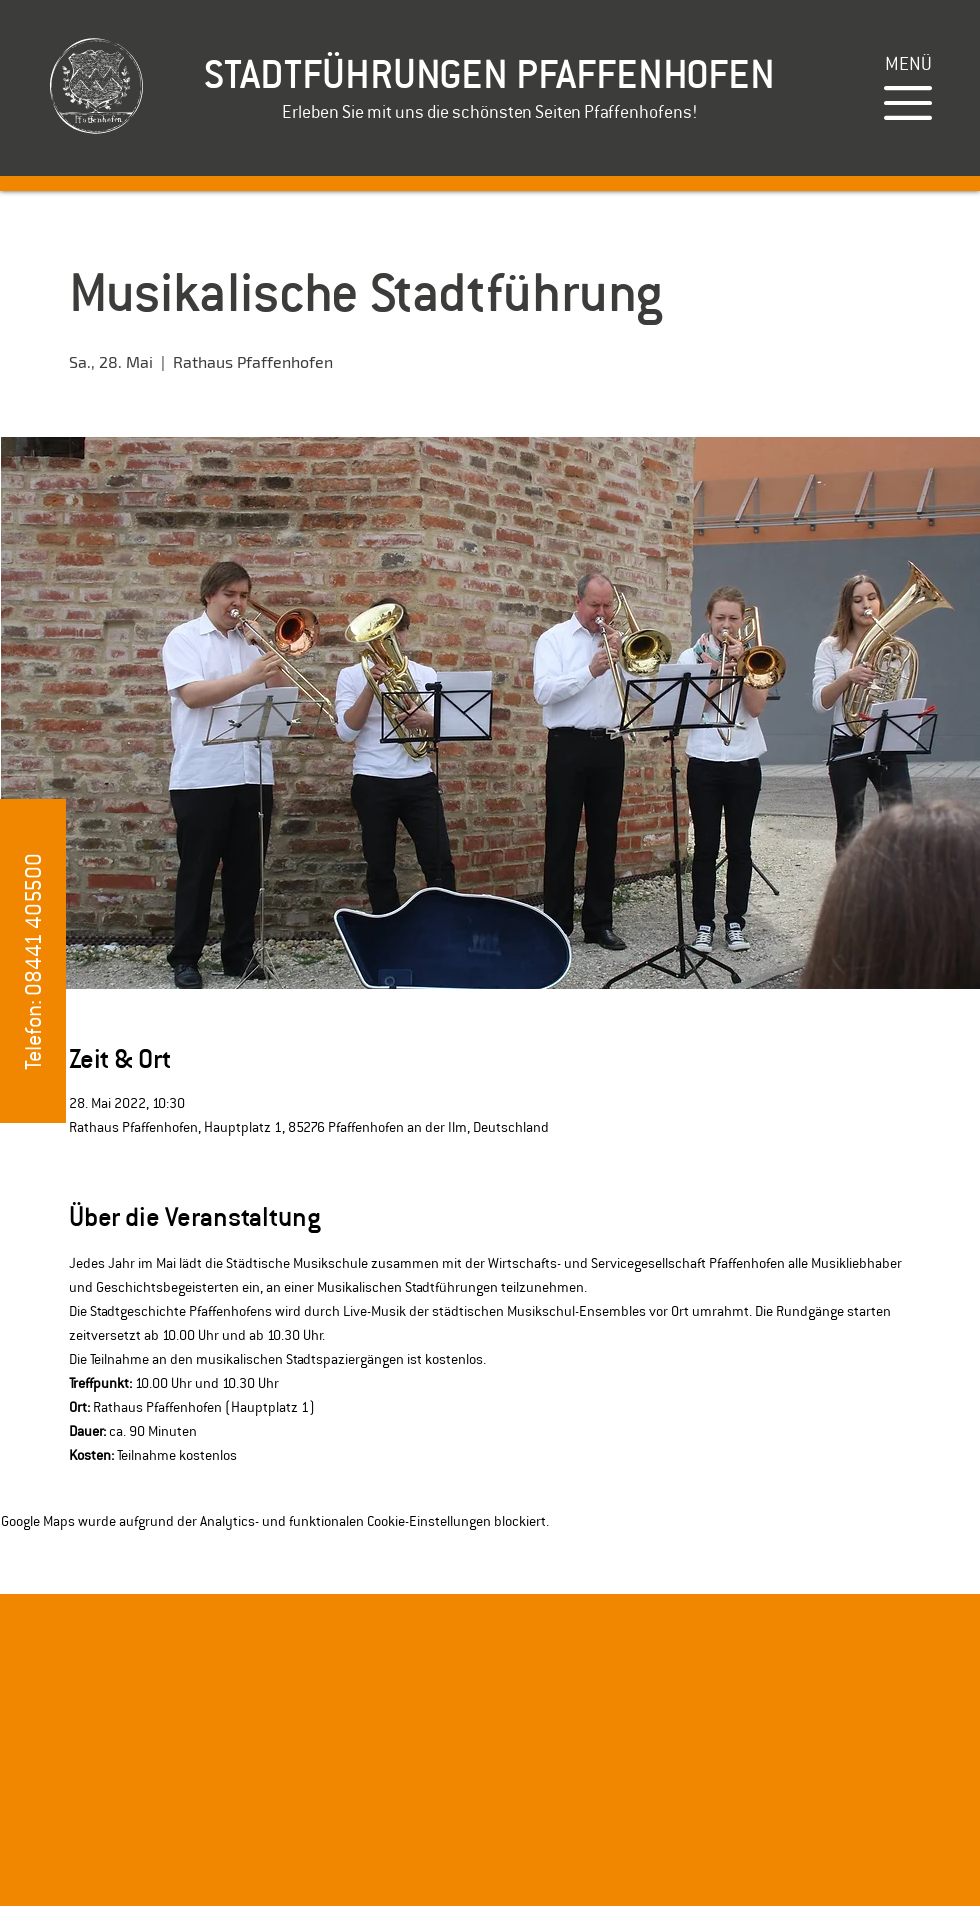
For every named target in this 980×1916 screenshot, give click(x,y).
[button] (908, 63)
